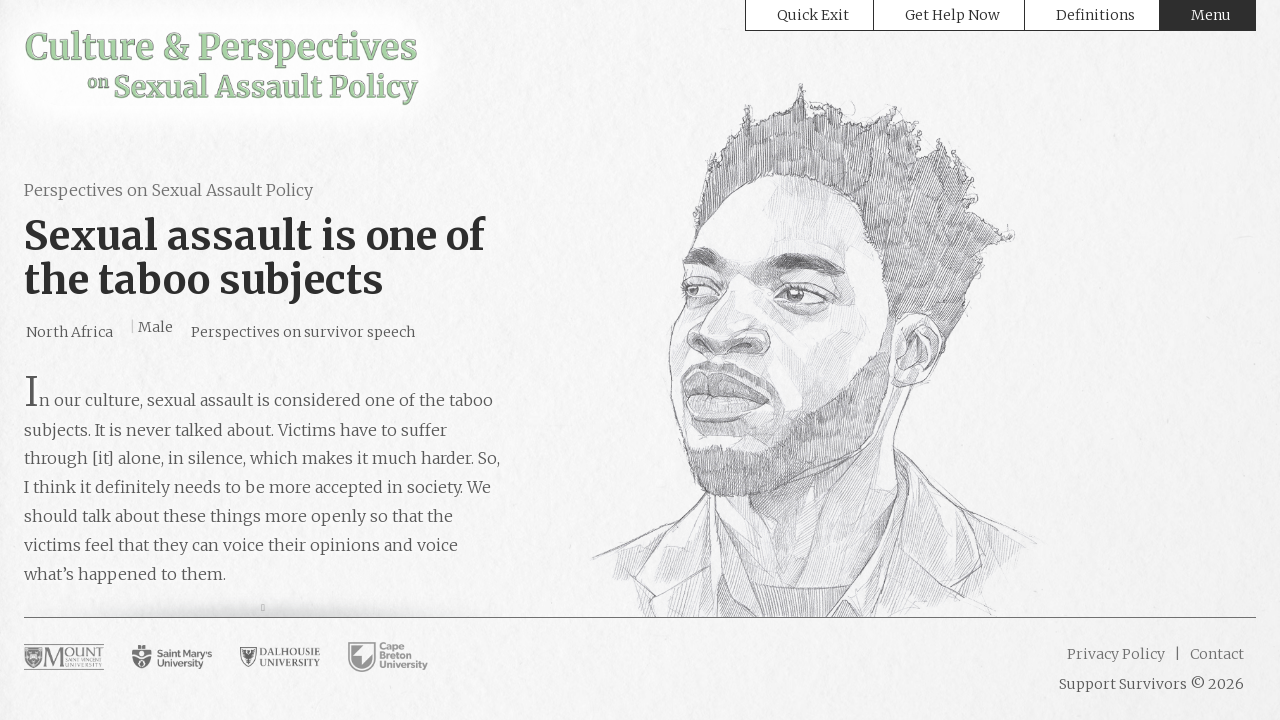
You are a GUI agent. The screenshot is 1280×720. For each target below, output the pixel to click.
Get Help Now (952, 15)
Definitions (1095, 15)
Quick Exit (813, 15)
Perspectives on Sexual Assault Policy (168, 190)
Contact (1215, 654)
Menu (1211, 15)
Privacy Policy (1116, 654)
